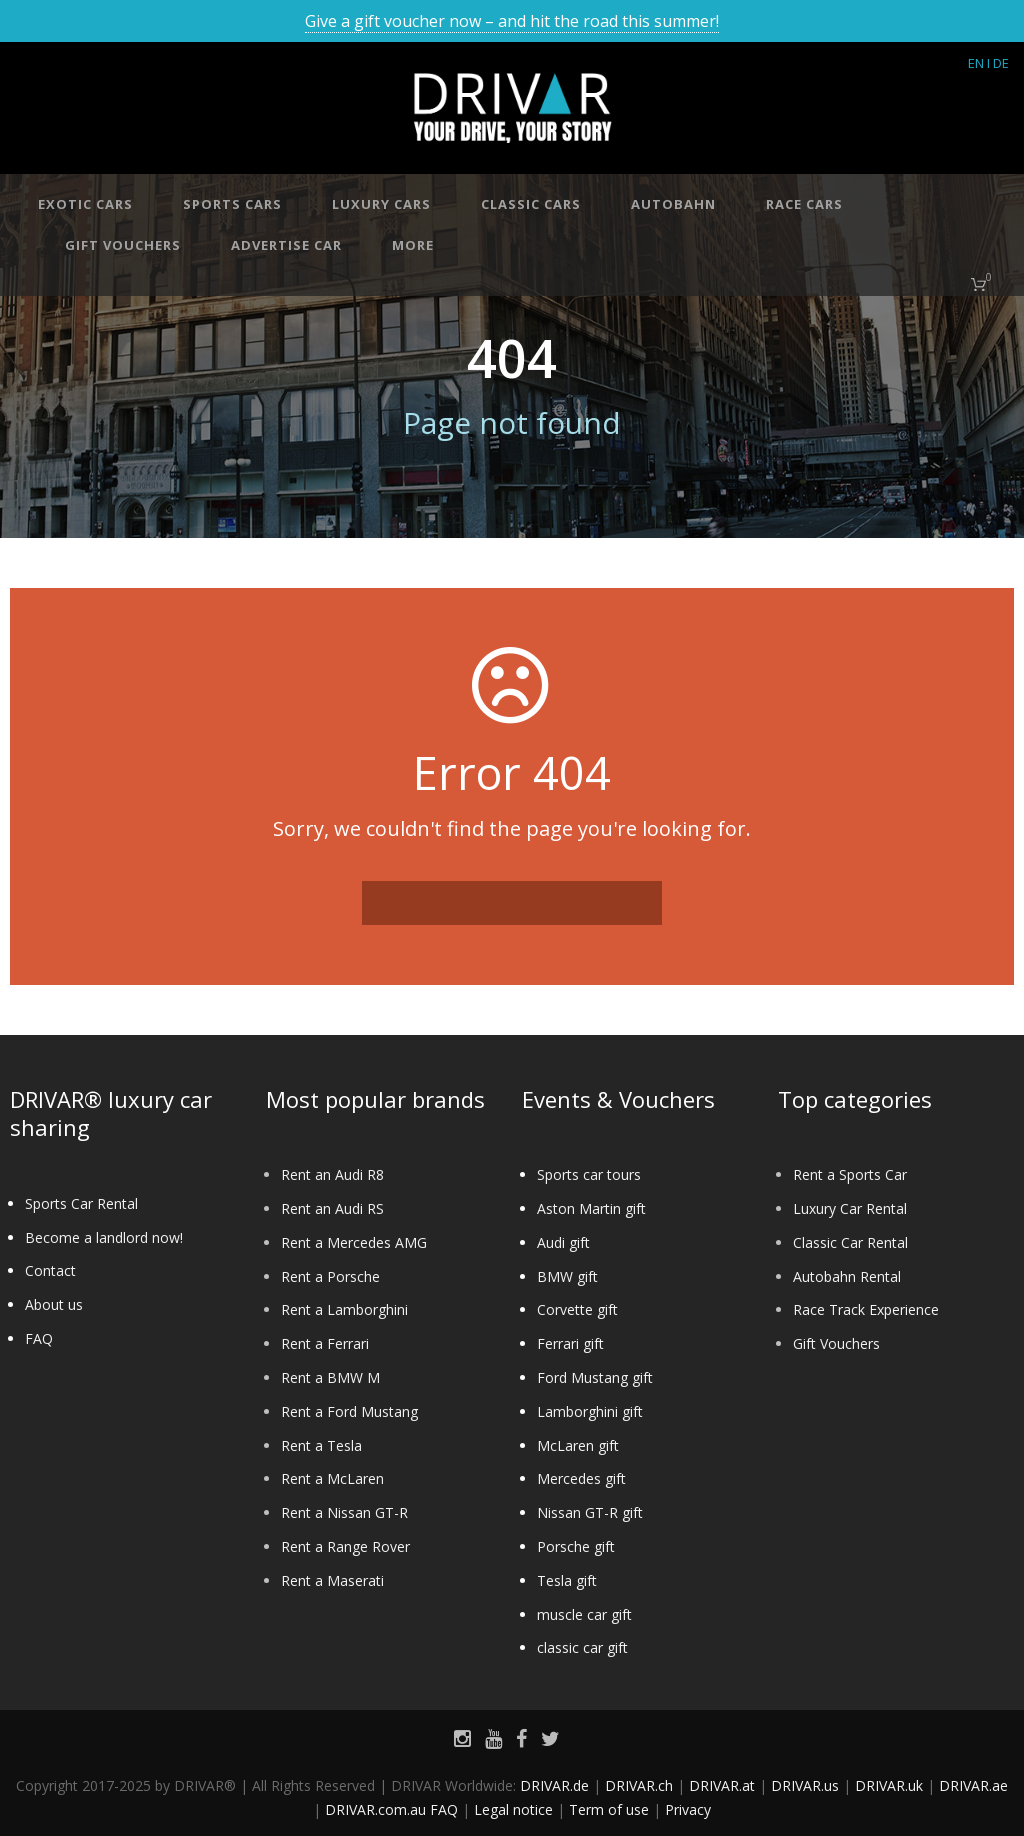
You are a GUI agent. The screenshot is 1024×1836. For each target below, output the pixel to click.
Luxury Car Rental (850, 1208)
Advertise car (286, 245)
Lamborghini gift (590, 1411)
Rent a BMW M (330, 1377)
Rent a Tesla (321, 1445)
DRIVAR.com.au (375, 1809)
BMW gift (567, 1276)
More (413, 245)
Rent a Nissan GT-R (344, 1512)
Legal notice (513, 1809)
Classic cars (531, 204)
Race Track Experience (866, 1309)
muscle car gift (584, 1614)
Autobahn (673, 204)
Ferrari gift (570, 1343)
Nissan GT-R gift (590, 1512)
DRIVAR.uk (889, 1785)
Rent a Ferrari (325, 1343)
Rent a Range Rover (345, 1546)
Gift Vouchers (836, 1343)
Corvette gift (577, 1309)
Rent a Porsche (330, 1276)
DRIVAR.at (722, 1785)
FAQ (39, 1338)
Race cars (804, 204)
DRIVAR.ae (973, 1785)
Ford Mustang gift (595, 1377)
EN (976, 63)
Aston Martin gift (591, 1208)
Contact (50, 1270)
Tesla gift (567, 1580)
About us (54, 1304)
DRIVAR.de (554, 1785)
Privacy (688, 1809)
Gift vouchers (123, 245)
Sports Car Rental (81, 1203)
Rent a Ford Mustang (349, 1411)
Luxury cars (381, 204)
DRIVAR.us (805, 1785)
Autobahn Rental (847, 1276)
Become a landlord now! (104, 1237)
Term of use (609, 1809)
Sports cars (232, 204)
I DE (998, 63)
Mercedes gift (581, 1478)
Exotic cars (85, 204)
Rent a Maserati (332, 1580)
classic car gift (582, 1647)
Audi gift (563, 1242)
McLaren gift (578, 1445)
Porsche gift (576, 1546)
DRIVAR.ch (639, 1785)
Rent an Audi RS (332, 1208)
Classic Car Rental (850, 1242)
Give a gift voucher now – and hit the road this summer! (512, 21)
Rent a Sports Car (850, 1174)
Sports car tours (589, 1174)
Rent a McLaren (332, 1478)
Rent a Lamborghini (344, 1309)
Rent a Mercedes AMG (354, 1242)
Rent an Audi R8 (332, 1174)
